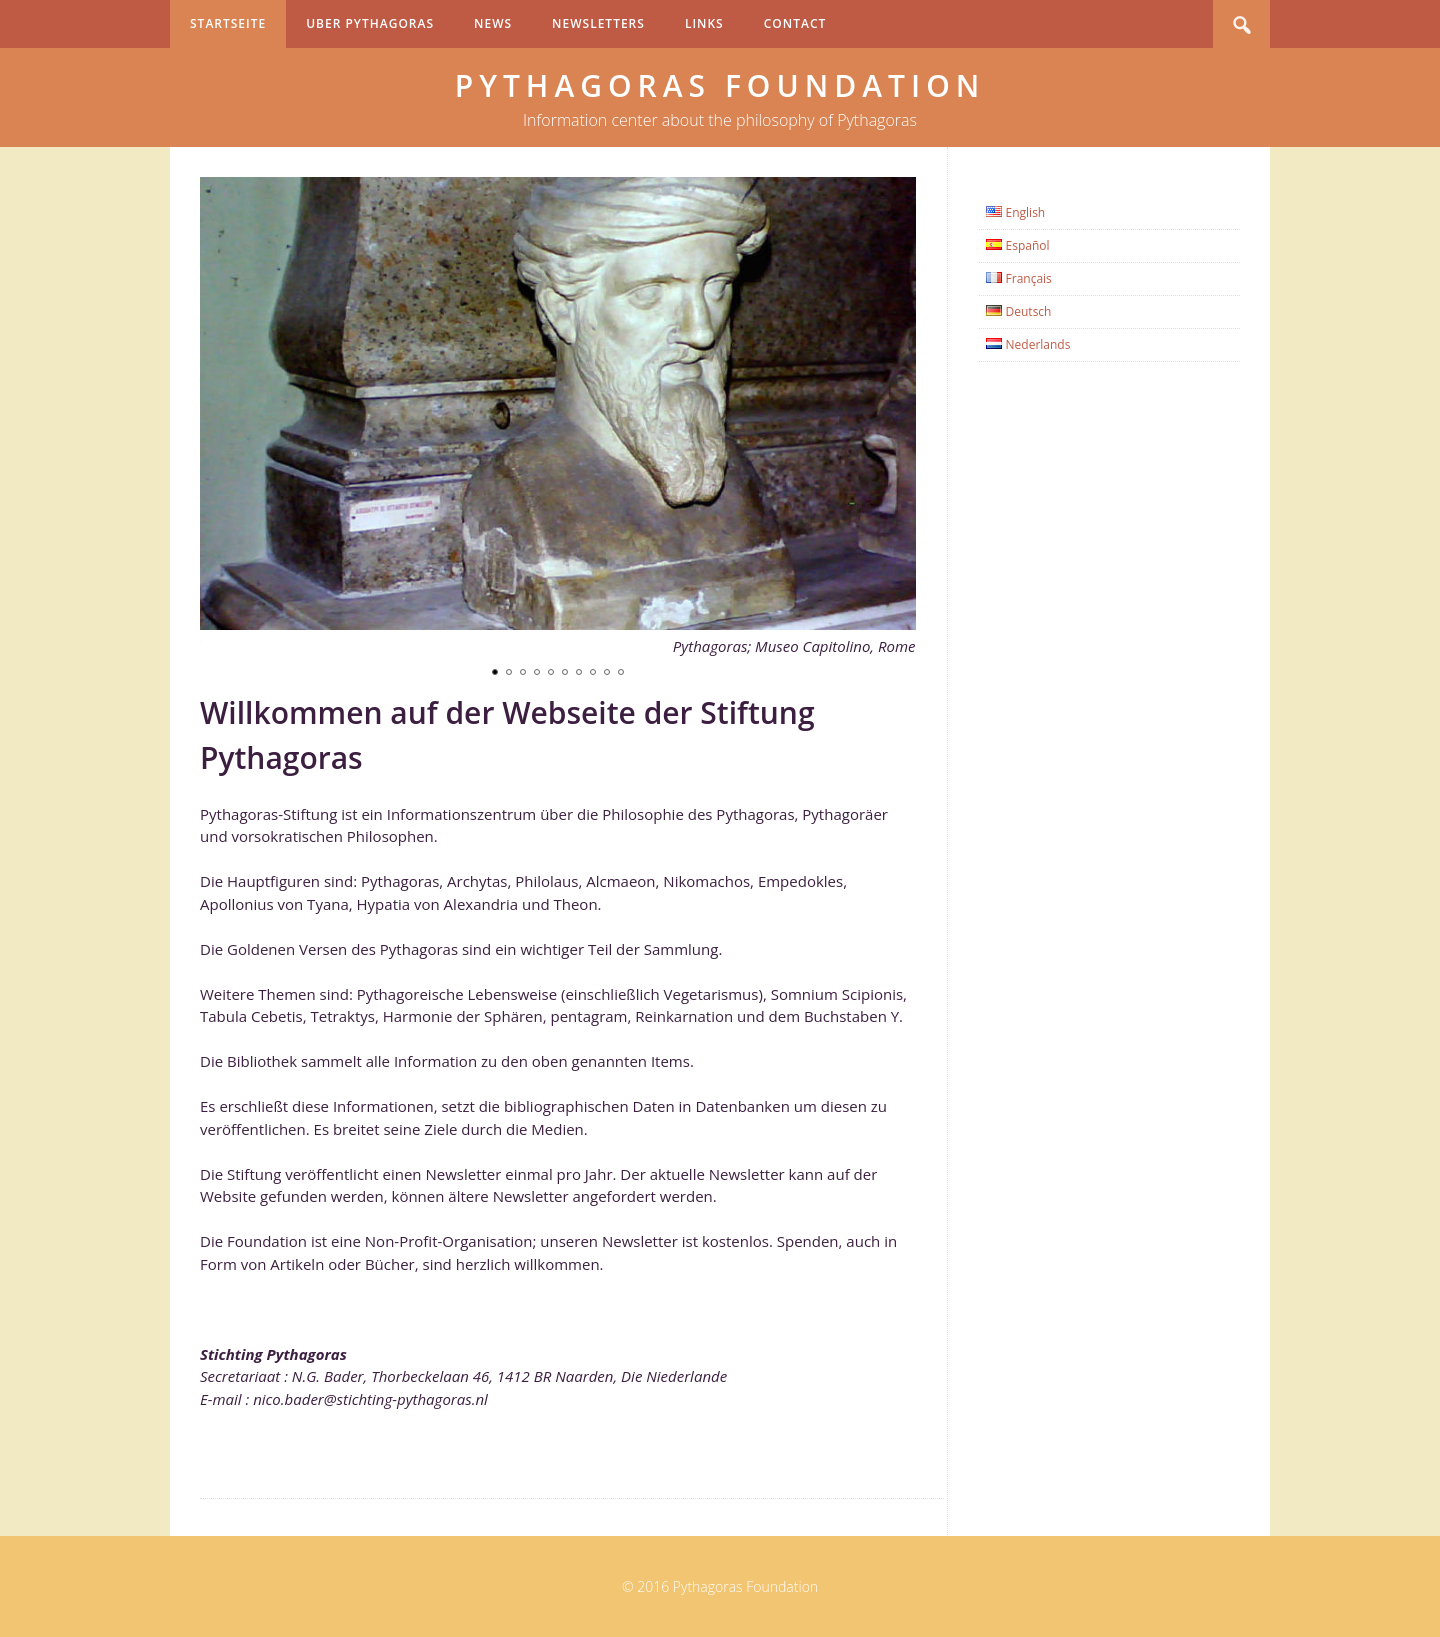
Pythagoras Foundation (720, 85)
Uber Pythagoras (370, 23)
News (493, 23)
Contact (795, 23)
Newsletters (598, 23)
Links (704, 23)
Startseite (228, 23)
